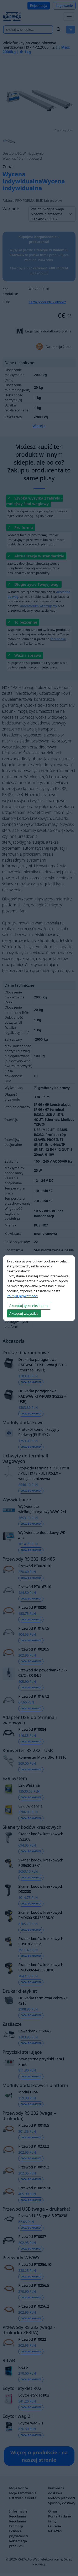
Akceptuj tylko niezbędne (28, 1305)
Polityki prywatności (22, 1296)
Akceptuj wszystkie (23, 1313)
